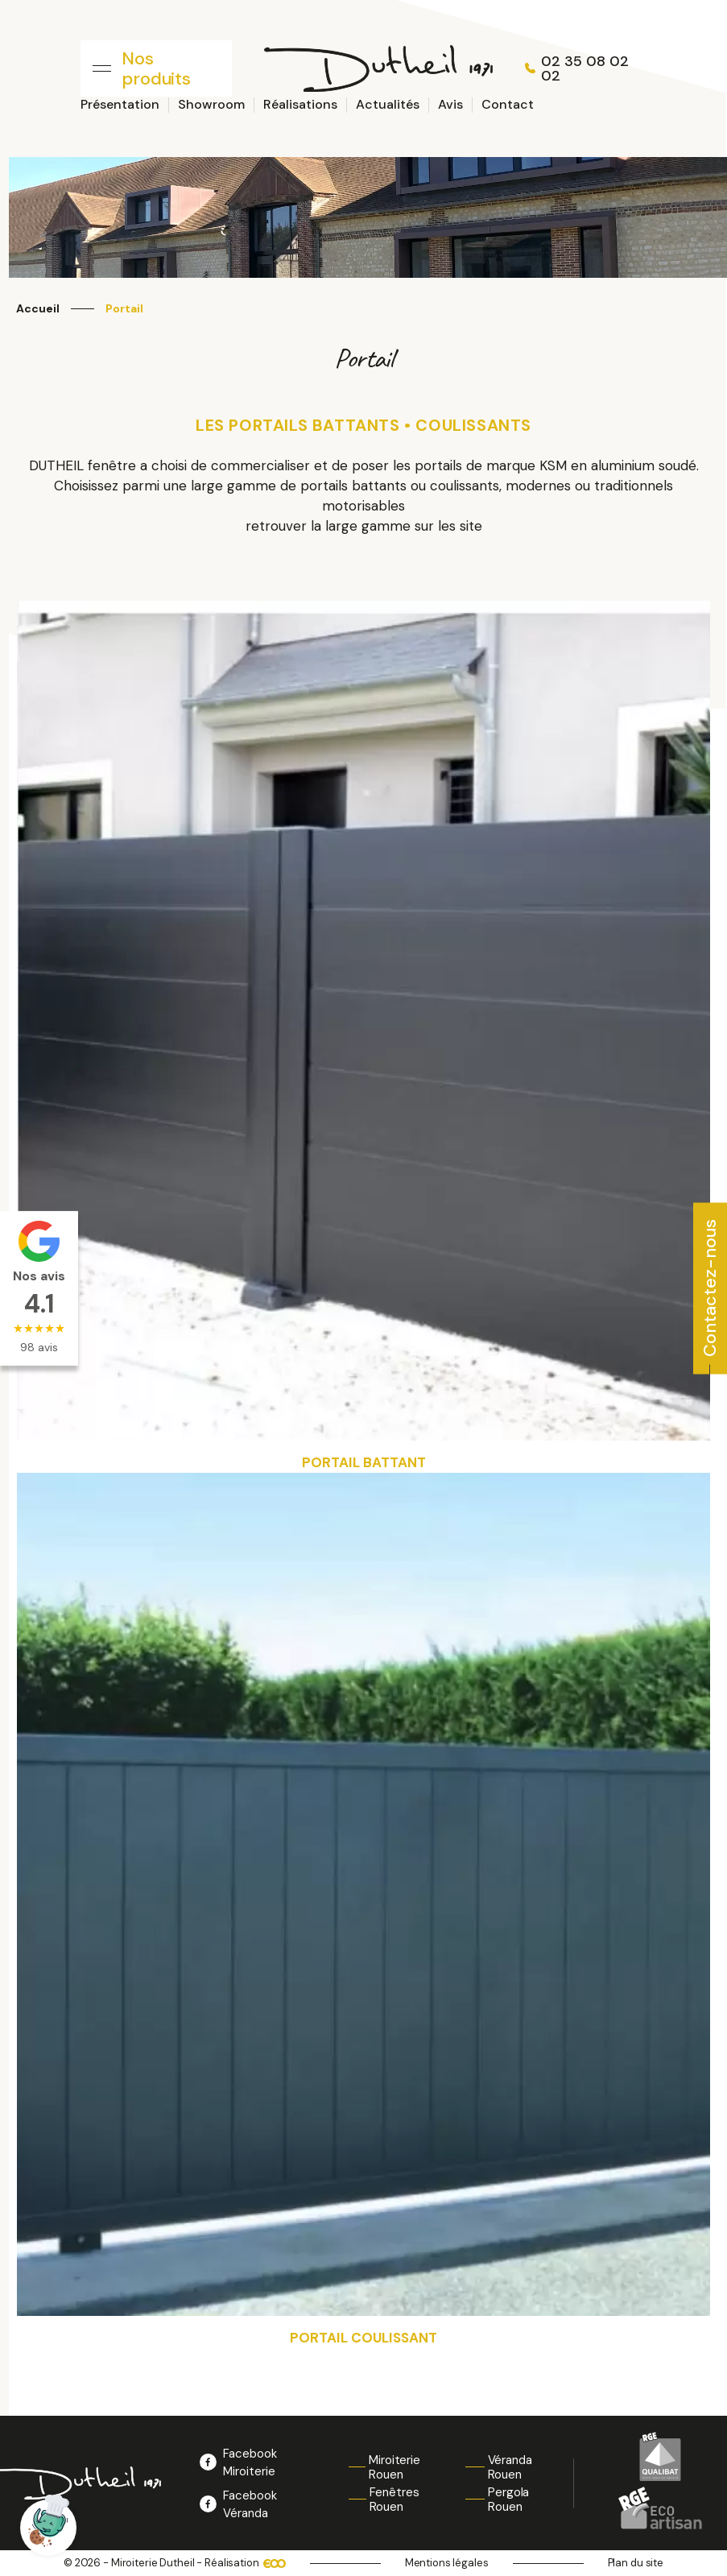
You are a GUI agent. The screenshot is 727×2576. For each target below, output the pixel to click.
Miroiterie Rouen (394, 2467)
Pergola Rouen (508, 2499)
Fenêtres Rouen (394, 2499)
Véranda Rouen (510, 2467)
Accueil (38, 309)
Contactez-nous (709, 1287)
